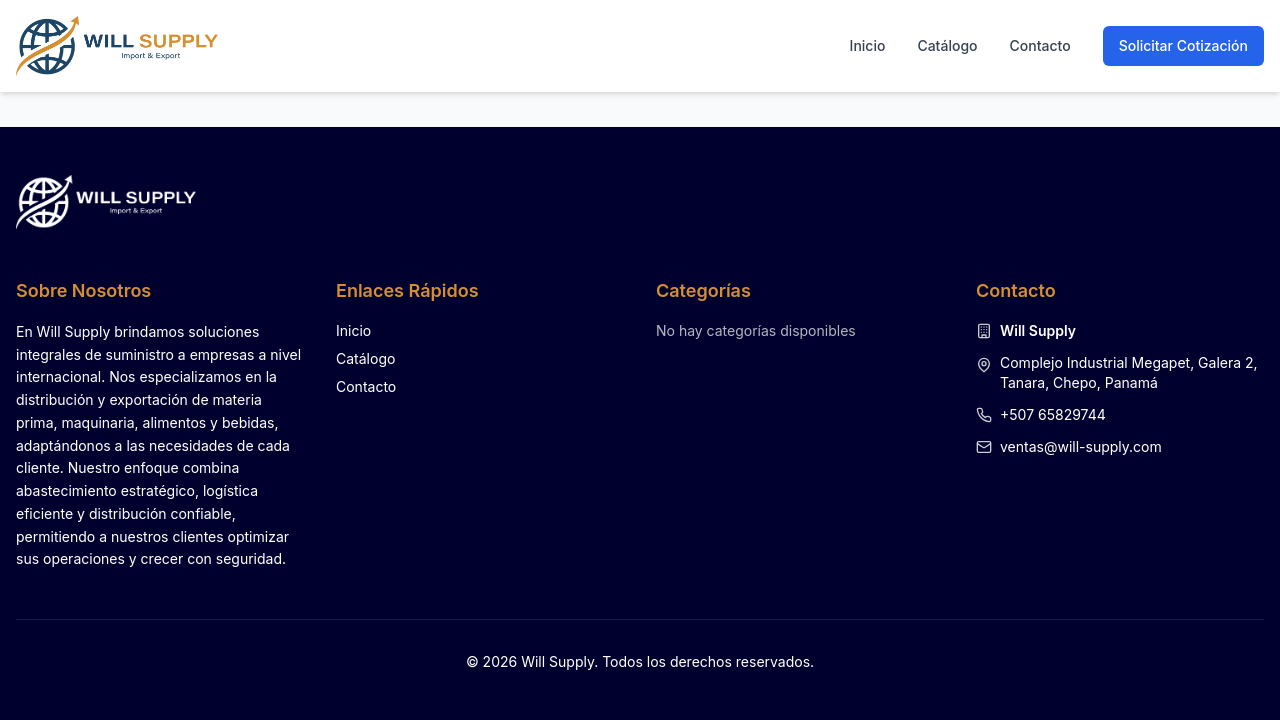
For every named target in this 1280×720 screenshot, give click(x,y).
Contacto (1040, 45)
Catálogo (947, 45)
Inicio (868, 45)
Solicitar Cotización (1183, 45)
